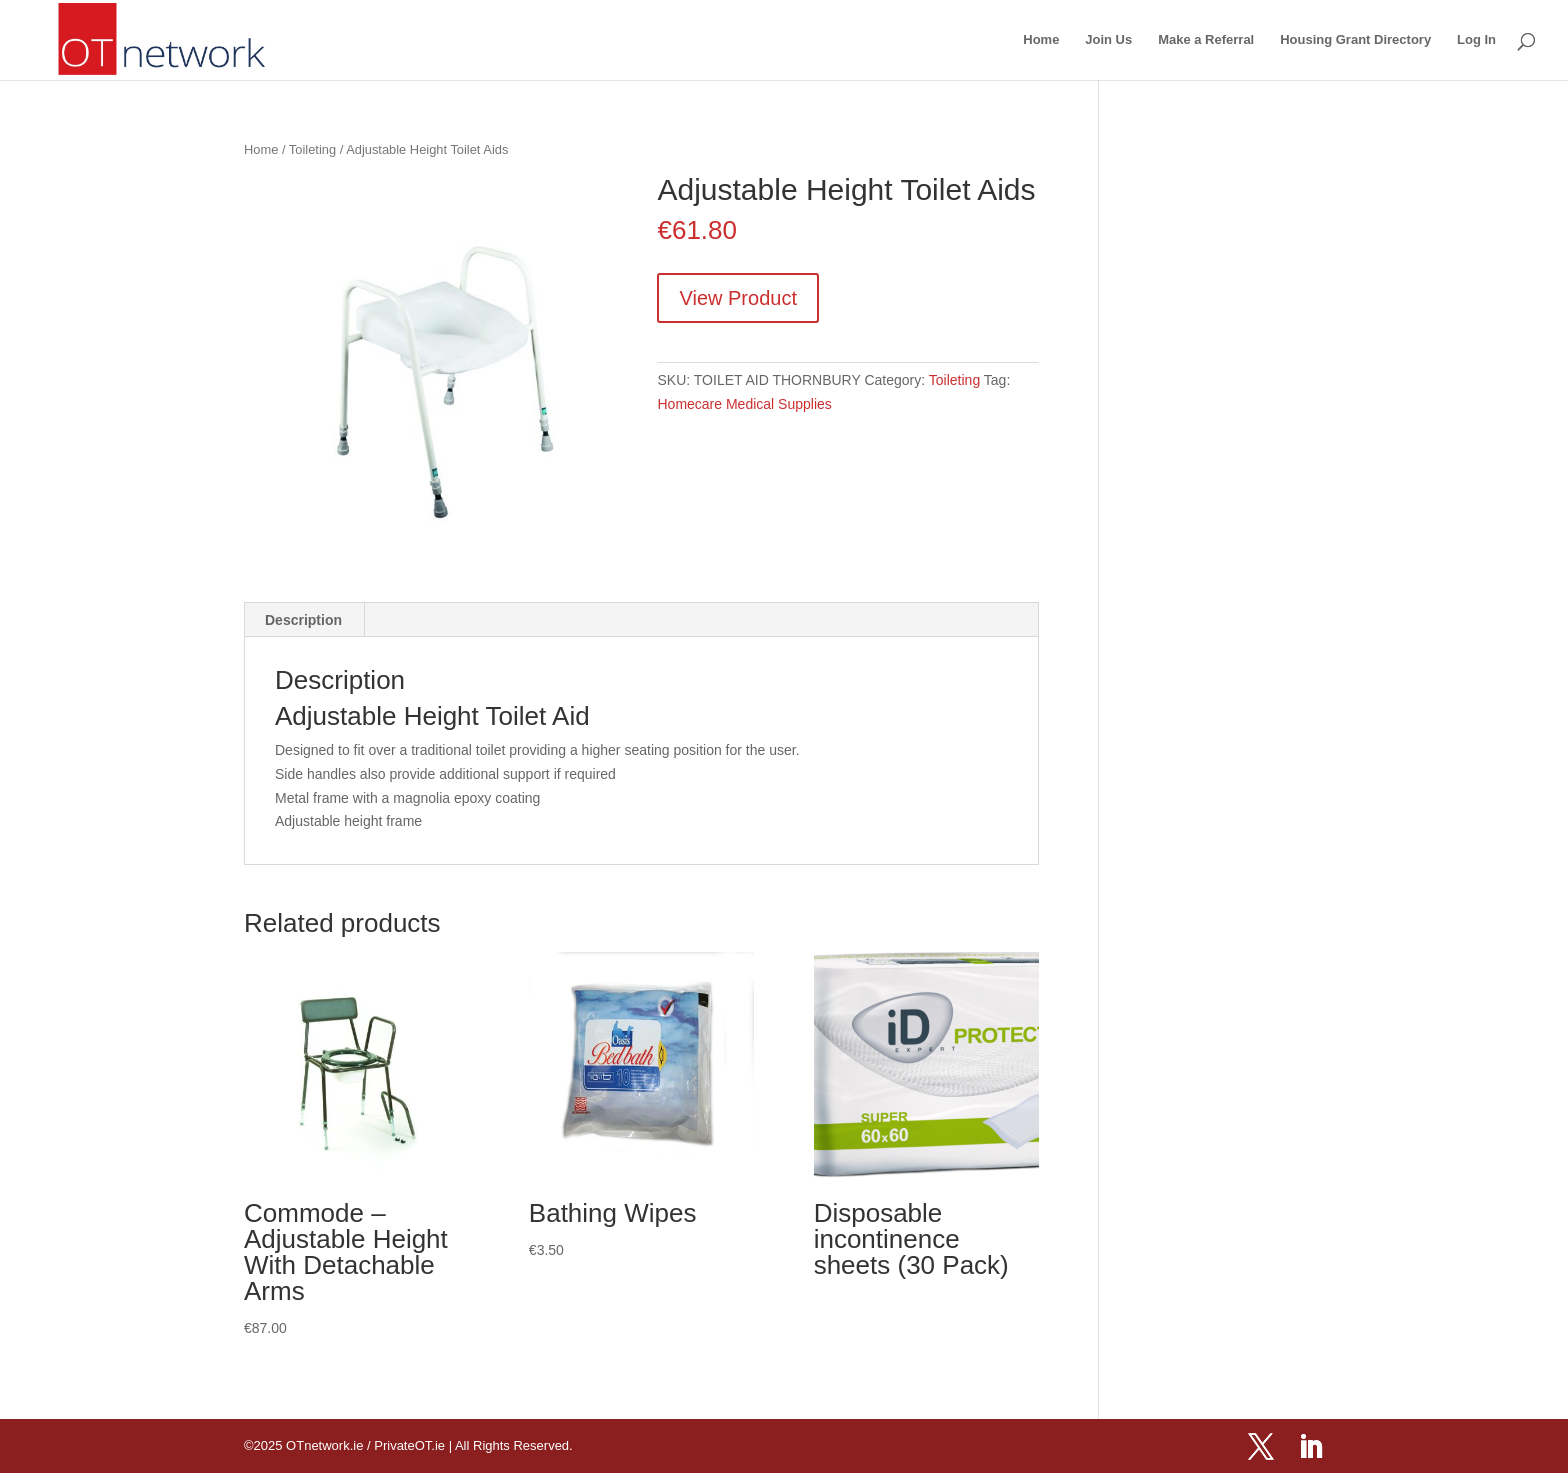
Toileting (312, 149)
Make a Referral (1206, 40)
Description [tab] (303, 620)
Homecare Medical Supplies (744, 404)
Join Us (1108, 40)
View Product (737, 298)
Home (1041, 40)
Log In (1476, 40)
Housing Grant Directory (1355, 40)
